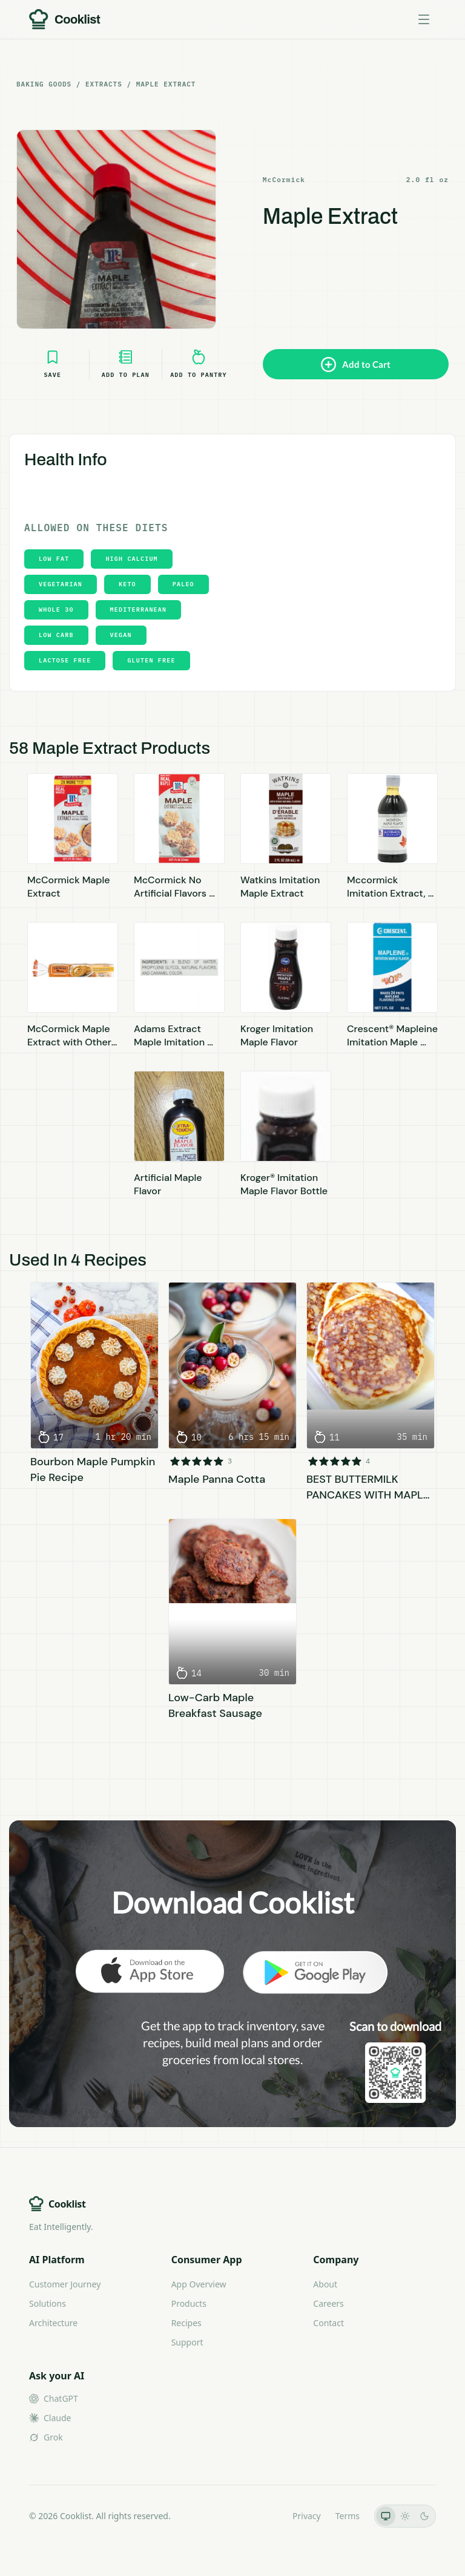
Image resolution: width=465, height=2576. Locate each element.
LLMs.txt (261, 2516)
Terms (347, 2516)
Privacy (306, 2516)
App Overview (198, 2284)
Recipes (186, 2323)
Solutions (47, 2303)
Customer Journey (65, 2284)
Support (187, 2342)
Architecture (53, 2323)
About (325, 2284)
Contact (328, 2323)
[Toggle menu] (424, 19)
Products (188, 2303)
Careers (328, 2303)
